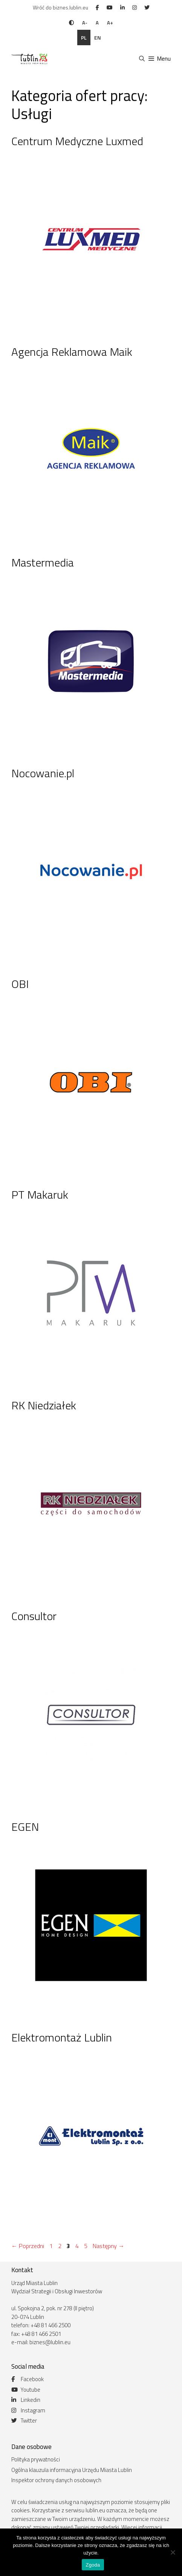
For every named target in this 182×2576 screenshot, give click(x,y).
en (97, 37)
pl (84, 37)
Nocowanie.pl (42, 773)
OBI (20, 983)
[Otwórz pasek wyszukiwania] (141, 58)
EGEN (25, 1826)
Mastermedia (42, 562)
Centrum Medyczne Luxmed (77, 141)
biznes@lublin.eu (49, 2342)
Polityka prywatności (35, 2459)
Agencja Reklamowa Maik (71, 351)
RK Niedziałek (43, 1405)
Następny (108, 2245)
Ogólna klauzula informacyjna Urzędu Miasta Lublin (71, 2470)
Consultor (34, 1616)
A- (84, 22)
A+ (110, 22)
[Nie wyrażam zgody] (172, 2552)
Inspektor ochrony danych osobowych (56, 2480)
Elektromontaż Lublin (61, 2037)
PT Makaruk (39, 1194)
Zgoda (93, 2565)
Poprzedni (27, 2245)
